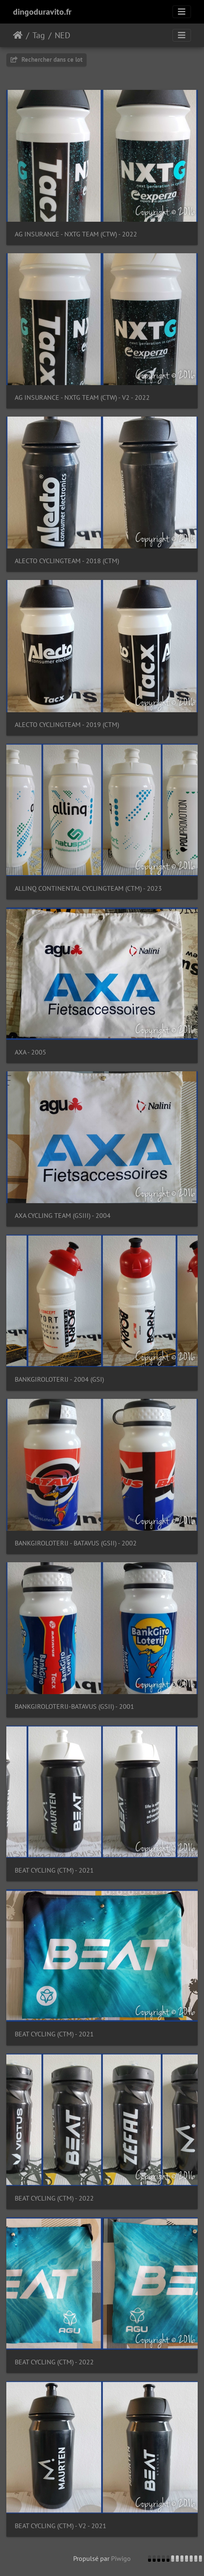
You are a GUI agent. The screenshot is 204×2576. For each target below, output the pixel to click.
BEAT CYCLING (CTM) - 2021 (54, 1870)
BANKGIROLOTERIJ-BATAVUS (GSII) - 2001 (74, 1706)
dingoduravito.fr (42, 11)
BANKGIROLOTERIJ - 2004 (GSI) (59, 1379)
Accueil (18, 35)
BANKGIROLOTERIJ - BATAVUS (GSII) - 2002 (76, 1543)
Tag (38, 35)
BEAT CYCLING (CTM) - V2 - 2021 (60, 2526)
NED (62, 35)
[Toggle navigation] (181, 11)
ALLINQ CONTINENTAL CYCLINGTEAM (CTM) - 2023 (88, 888)
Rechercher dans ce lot (46, 59)
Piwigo (121, 2558)
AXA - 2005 (30, 1052)
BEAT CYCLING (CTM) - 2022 (54, 2198)
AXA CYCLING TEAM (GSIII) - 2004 (63, 1216)
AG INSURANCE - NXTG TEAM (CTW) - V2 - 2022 (82, 397)
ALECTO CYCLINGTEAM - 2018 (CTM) (67, 561)
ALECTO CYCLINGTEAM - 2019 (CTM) (67, 725)
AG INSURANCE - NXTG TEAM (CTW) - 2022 (76, 234)
